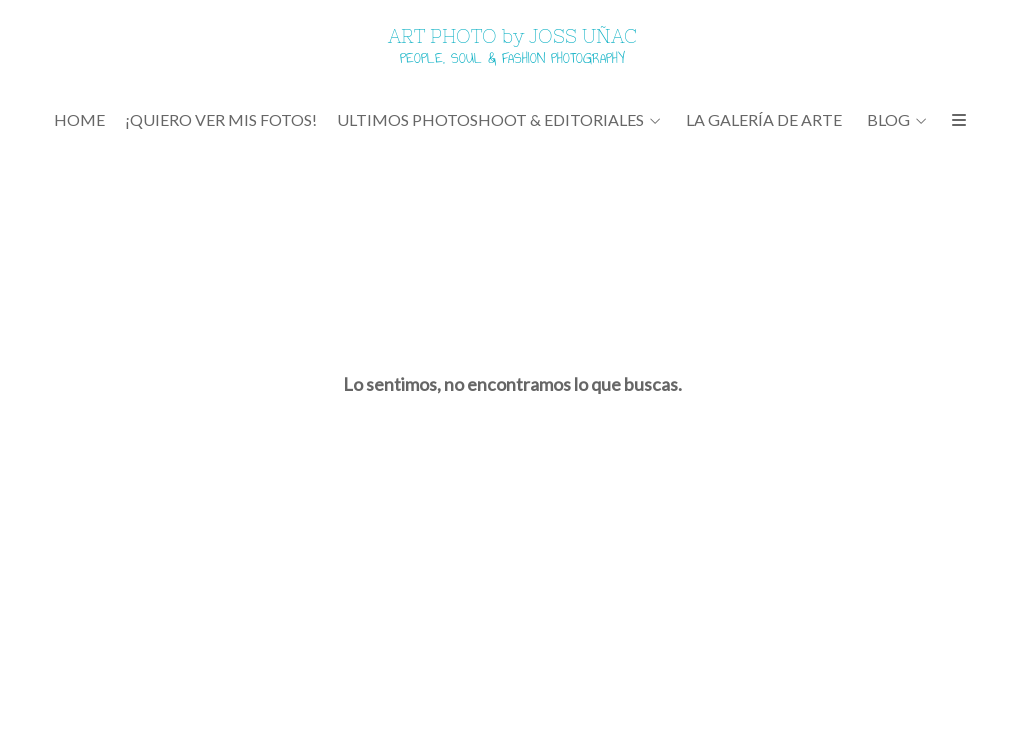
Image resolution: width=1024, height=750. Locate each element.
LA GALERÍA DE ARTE (764, 120)
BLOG (888, 120)
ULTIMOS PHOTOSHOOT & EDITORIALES (490, 120)
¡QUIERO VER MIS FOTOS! (221, 120)
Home (79, 120)
